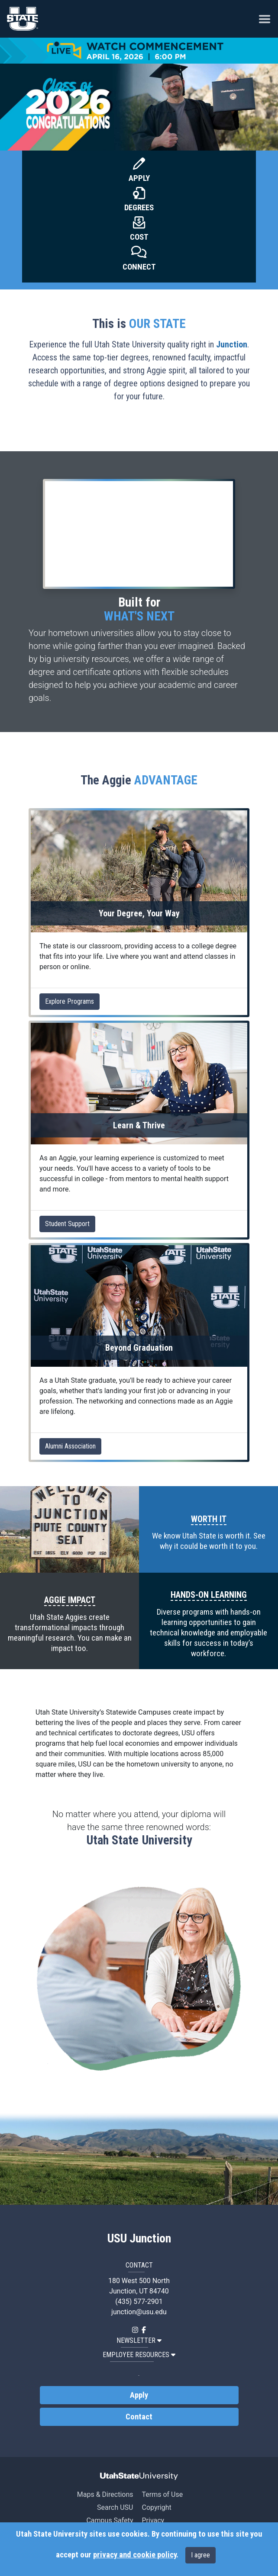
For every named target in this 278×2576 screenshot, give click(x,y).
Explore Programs (69, 1001)
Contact (139, 2417)
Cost (139, 237)
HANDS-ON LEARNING (209, 1595)
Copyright (156, 2507)
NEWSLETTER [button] (139, 2340)
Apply (139, 178)
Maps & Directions (105, 2494)
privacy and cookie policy (134, 2555)
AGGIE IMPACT (69, 1600)
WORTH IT (208, 1519)
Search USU (115, 2507)
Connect (139, 267)
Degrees (139, 207)
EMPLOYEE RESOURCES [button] (139, 2354)
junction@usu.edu (139, 2312)
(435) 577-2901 (138, 2301)
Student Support (67, 1224)
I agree (200, 2555)
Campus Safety (109, 2520)
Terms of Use (162, 2494)
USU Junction (139, 2238)
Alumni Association (70, 1446)
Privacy (153, 2520)
